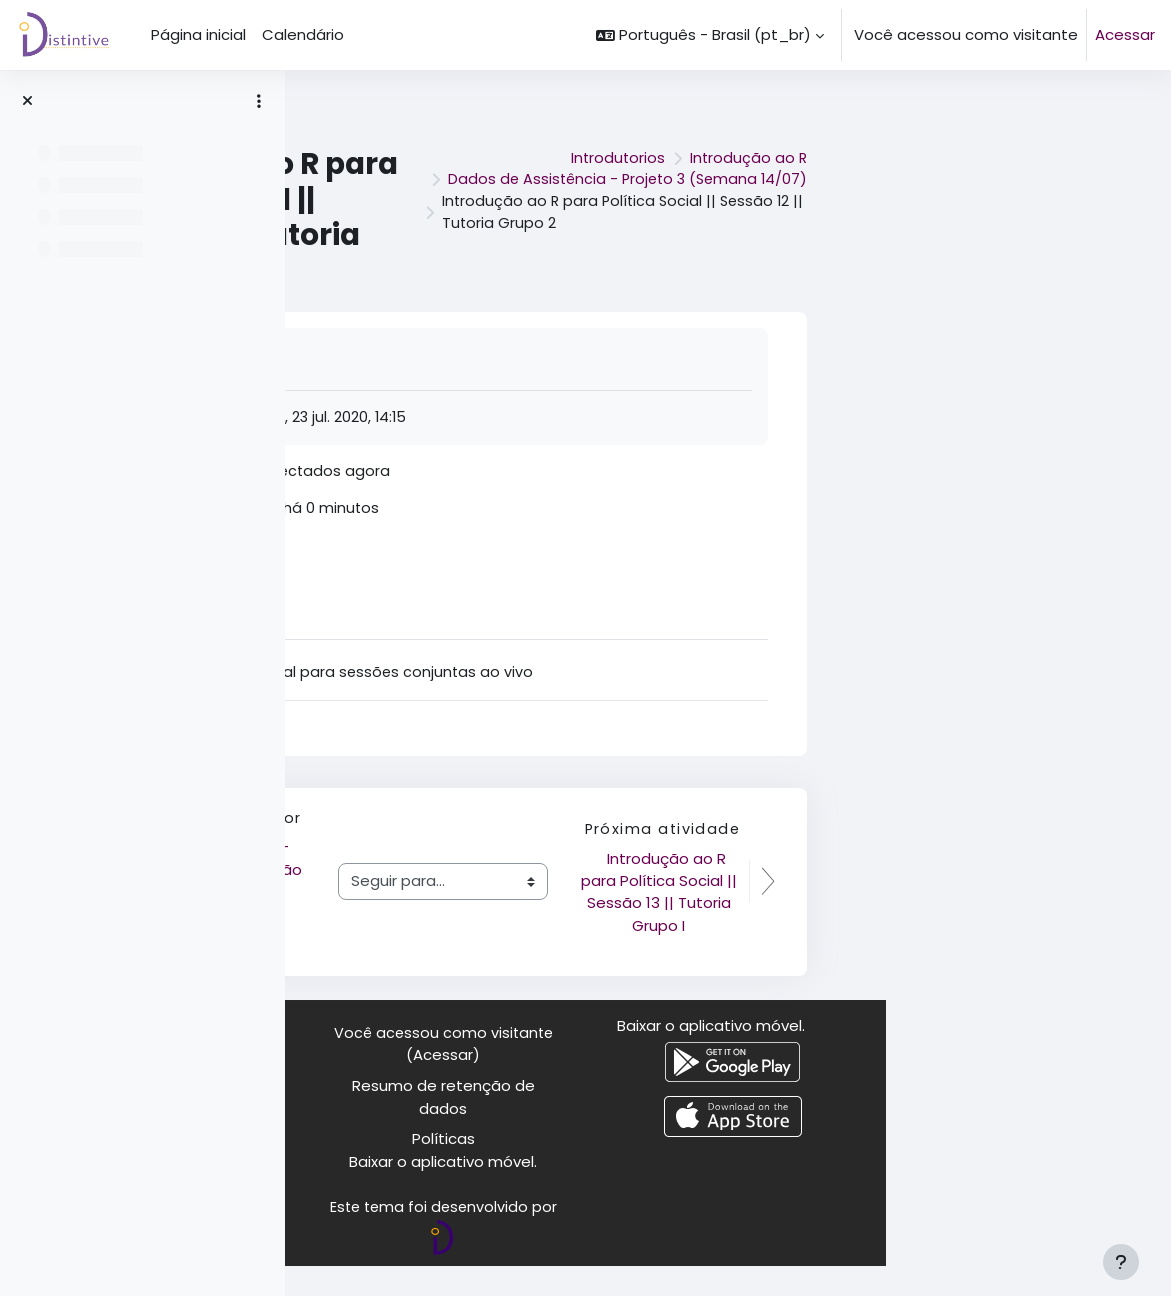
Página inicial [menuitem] (198, 34)
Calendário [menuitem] (303, 34)
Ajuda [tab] (442, 623)
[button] (710, 35)
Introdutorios (900, 145)
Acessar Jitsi (463, 562)
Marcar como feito (490, 358)
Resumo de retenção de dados (728, 1125)
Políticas (728, 1167)
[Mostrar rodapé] (1121, 1262)
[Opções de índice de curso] (259, 101)
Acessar (1125, 34)
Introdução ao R (1032, 145)
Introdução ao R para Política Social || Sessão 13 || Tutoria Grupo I (944, 909)
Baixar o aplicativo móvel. (729, 1190)
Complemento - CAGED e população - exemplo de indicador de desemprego (516, 920)
